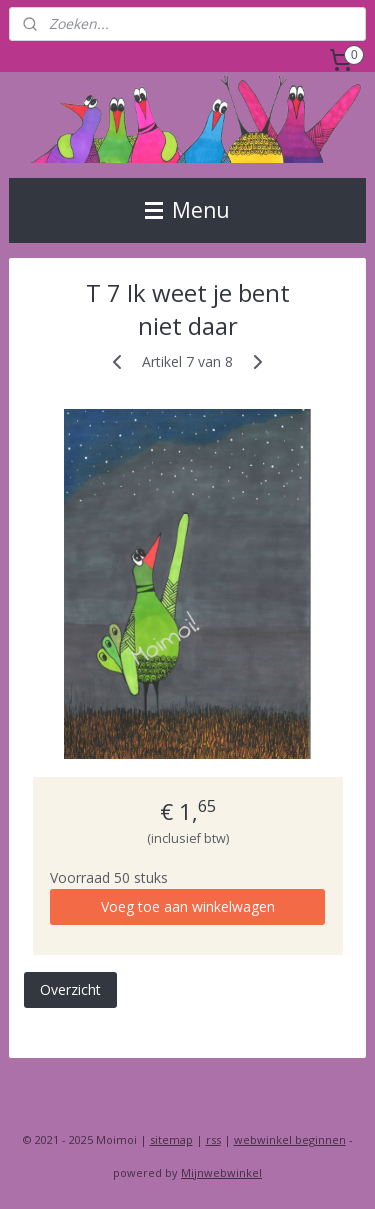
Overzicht (70, 989)
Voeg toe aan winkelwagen (188, 906)
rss (213, 1139)
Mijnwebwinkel (221, 1172)
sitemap (171, 1139)
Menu (187, 210)
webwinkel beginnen (290, 1139)
